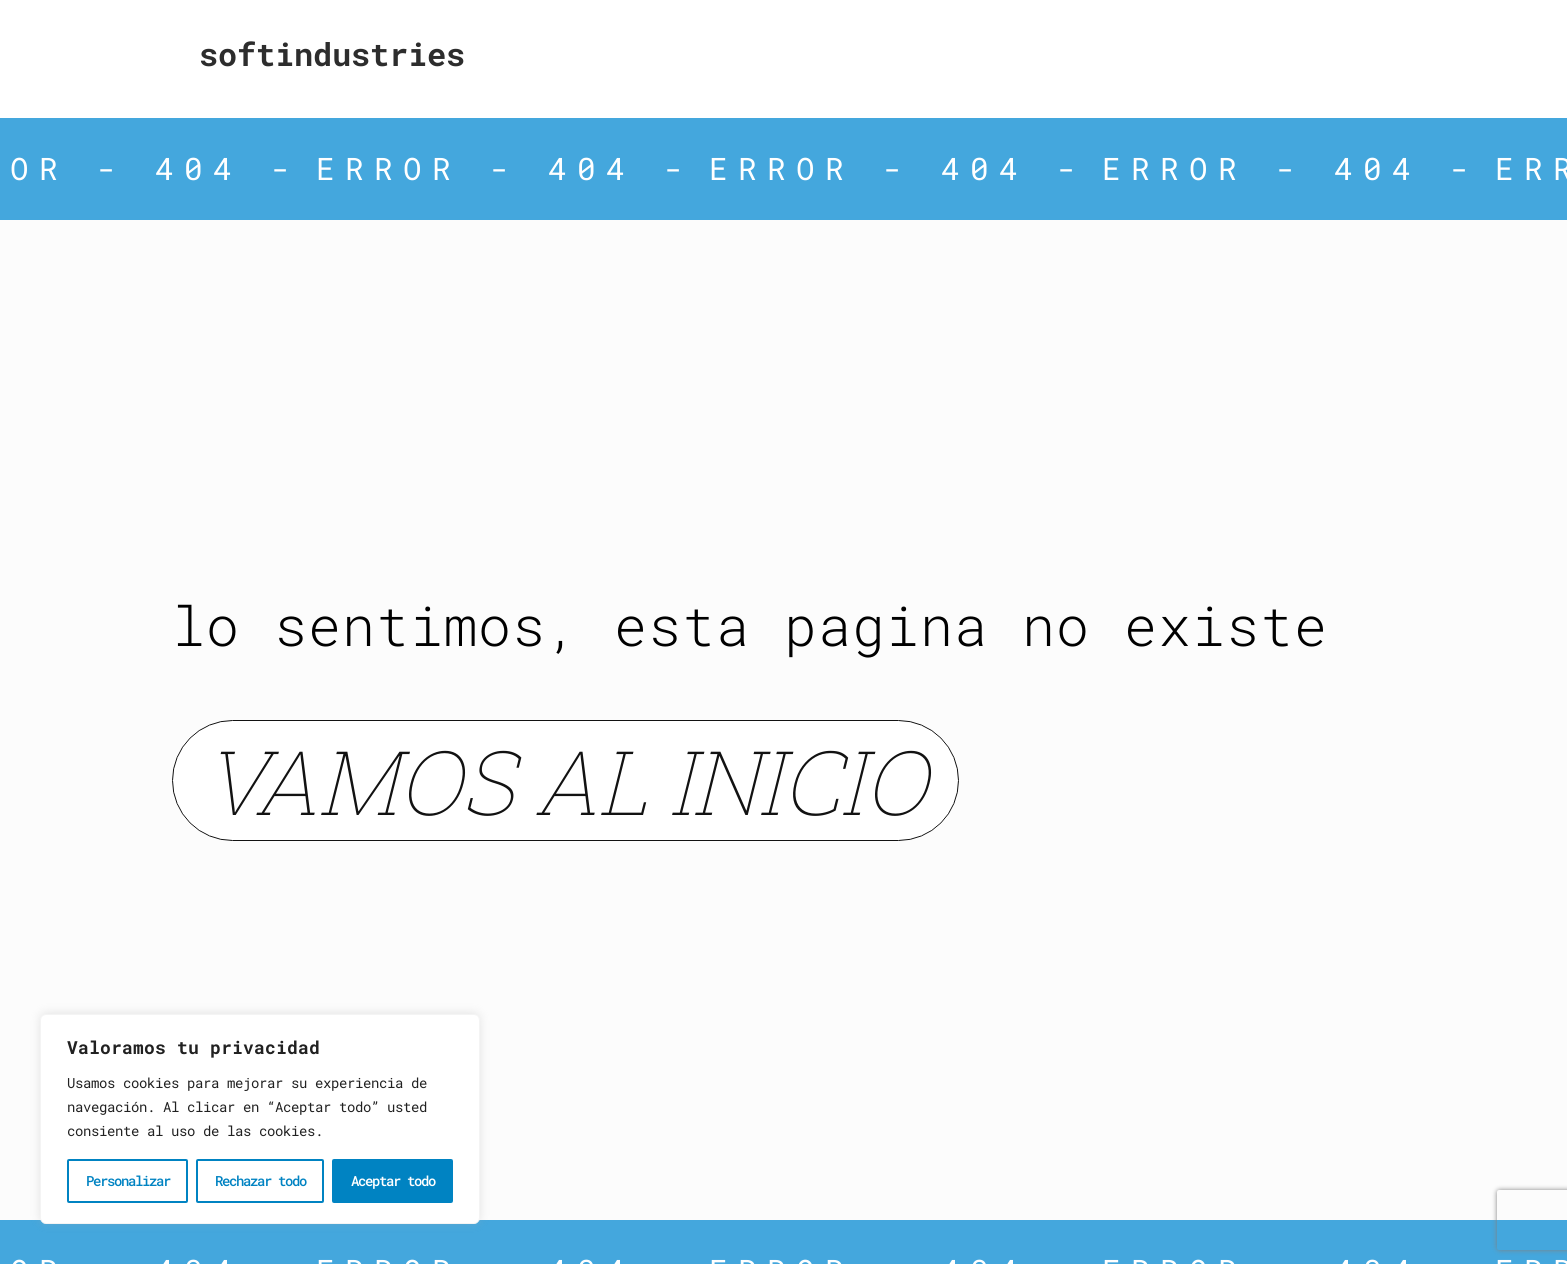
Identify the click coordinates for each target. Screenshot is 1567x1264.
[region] (260, 1119)
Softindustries (332, 53)
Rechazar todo (260, 1180)
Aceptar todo (393, 1180)
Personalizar (128, 1180)
